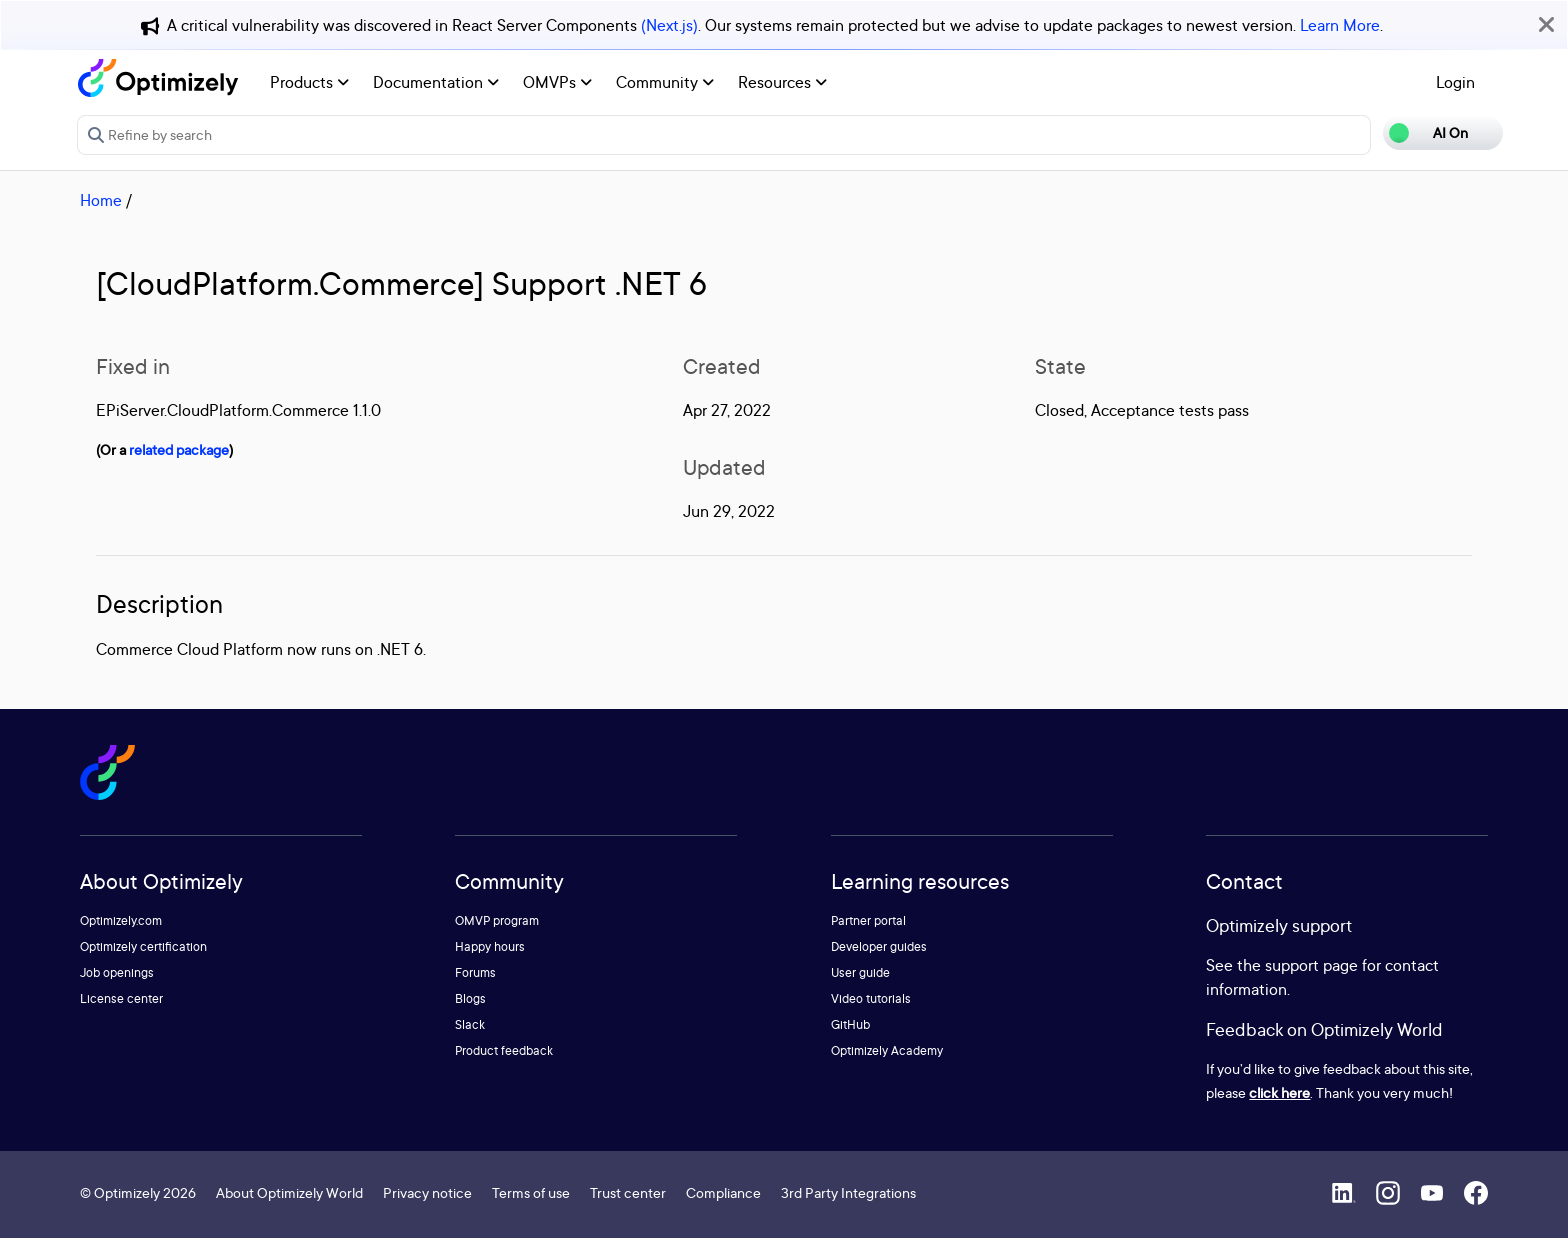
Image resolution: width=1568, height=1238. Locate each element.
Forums (475, 972)
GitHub (850, 1024)
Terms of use (531, 1192)
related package (179, 449)
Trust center (628, 1192)
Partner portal (868, 920)
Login (1455, 82)
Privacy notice (427, 1192)
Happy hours (490, 946)
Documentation (436, 82)
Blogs (470, 998)
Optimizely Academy (887, 1050)
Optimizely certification (143, 946)
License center (121, 998)
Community (665, 82)
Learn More (1340, 25)
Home (101, 200)
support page (1311, 965)
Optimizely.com (121, 920)
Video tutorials (871, 998)
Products (309, 82)
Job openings (117, 972)
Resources (782, 82)
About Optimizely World (289, 1192)
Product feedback (504, 1050)
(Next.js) (669, 25)
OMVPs (557, 82)
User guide (860, 972)
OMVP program (497, 920)
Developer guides (879, 946)
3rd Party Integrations (848, 1192)
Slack (470, 1024)
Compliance (723, 1192)
